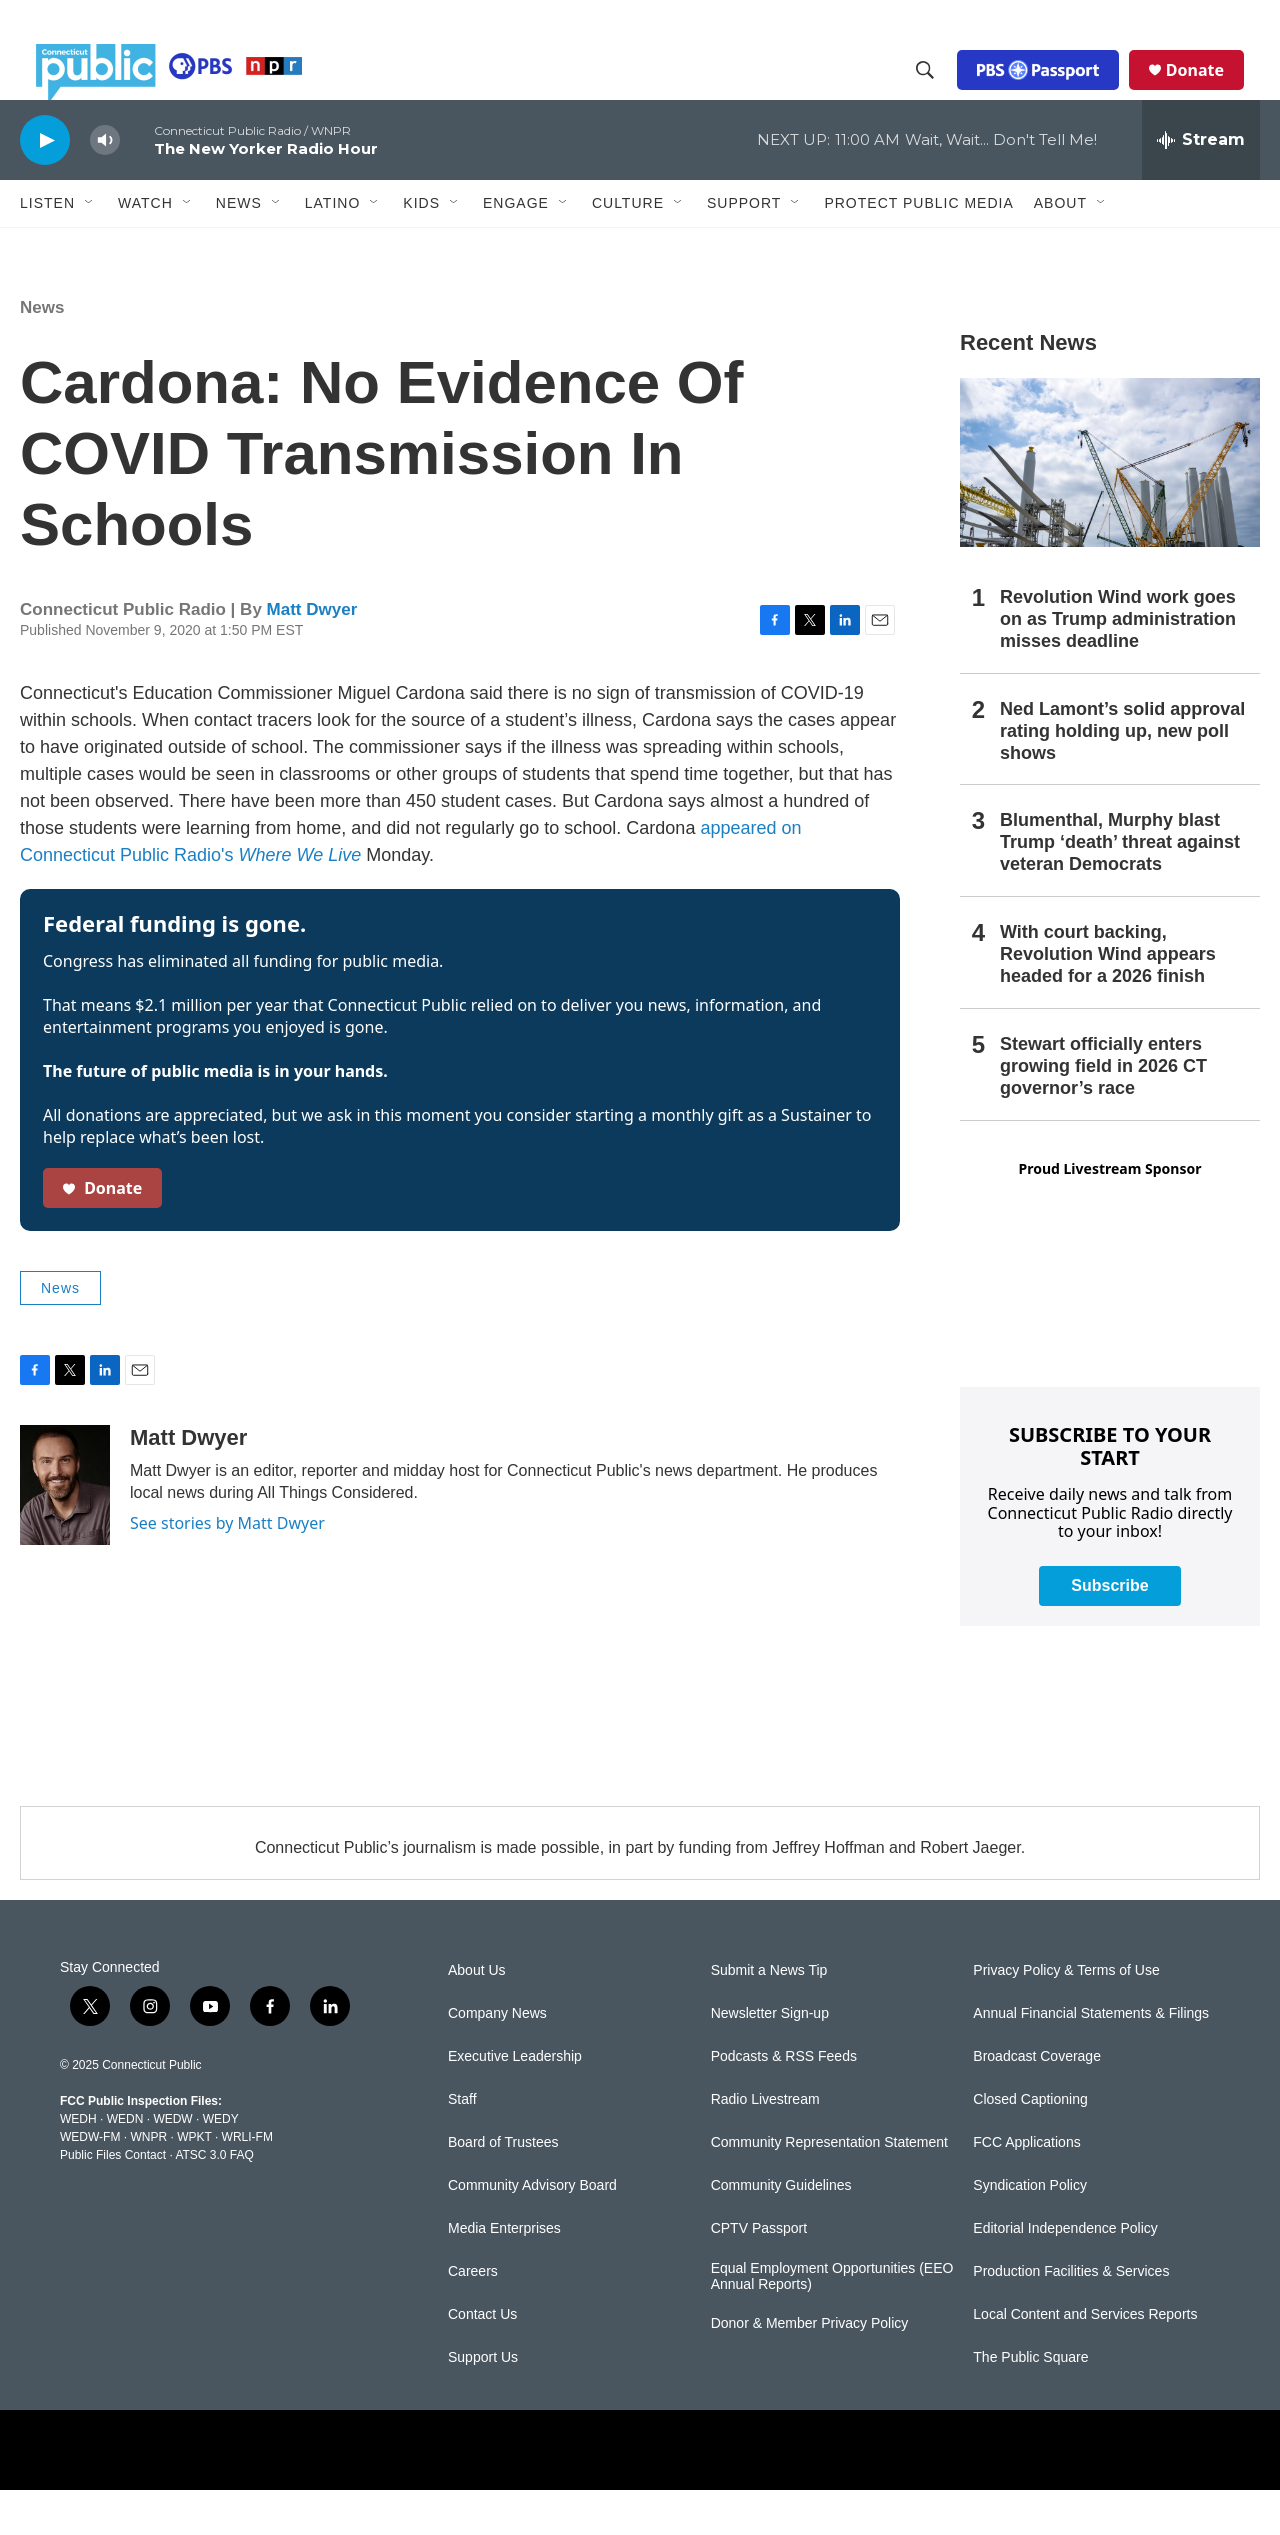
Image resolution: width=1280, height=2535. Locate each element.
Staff (462, 2144)
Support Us (483, 2402)
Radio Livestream (765, 2144)
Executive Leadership (515, 2101)
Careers (473, 2316)
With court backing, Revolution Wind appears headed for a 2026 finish (1108, 999)
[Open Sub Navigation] (90, 248)
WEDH (78, 2164)
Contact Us (482, 2359)
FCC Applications (1026, 2187)
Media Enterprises (504, 2273)
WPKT (194, 2182)
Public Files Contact (113, 2200)
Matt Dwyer (312, 654)
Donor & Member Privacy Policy (810, 2368)
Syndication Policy (1030, 2230)
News (42, 352)
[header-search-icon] (941, 93)
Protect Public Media (918, 247)
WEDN (125, 2164)
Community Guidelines (781, 2230)
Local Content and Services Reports (1085, 2359)
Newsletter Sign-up (770, 2058)
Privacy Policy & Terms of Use (1066, 2015)
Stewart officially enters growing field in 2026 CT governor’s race (1103, 1111)
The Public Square (1030, 2402)
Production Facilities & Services (1071, 2316)
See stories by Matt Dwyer (227, 1568)
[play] (45, 184)
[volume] (105, 185)
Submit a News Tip (769, 2015)
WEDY (221, 2164)
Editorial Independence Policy (1065, 2273)
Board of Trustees (503, 2187)
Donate (1211, 92)
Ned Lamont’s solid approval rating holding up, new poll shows (1122, 776)
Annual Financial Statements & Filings (1091, 2058)
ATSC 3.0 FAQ (214, 2200)
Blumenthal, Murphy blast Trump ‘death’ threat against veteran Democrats (1120, 887)
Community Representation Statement (829, 2187)
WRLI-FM (247, 2182)
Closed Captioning (1030, 2144)
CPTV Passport (759, 2273)
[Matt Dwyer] (65, 1530)
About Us (477, 2015)
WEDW (172, 2164)
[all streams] (1201, 185)
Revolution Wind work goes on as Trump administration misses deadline (1118, 664)
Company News (497, 2058)
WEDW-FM (90, 2182)
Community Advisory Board (532, 2230)
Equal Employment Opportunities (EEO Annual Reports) (832, 2321)
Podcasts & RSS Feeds (784, 2101)
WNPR (148, 2182)
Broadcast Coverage (1037, 2101)
